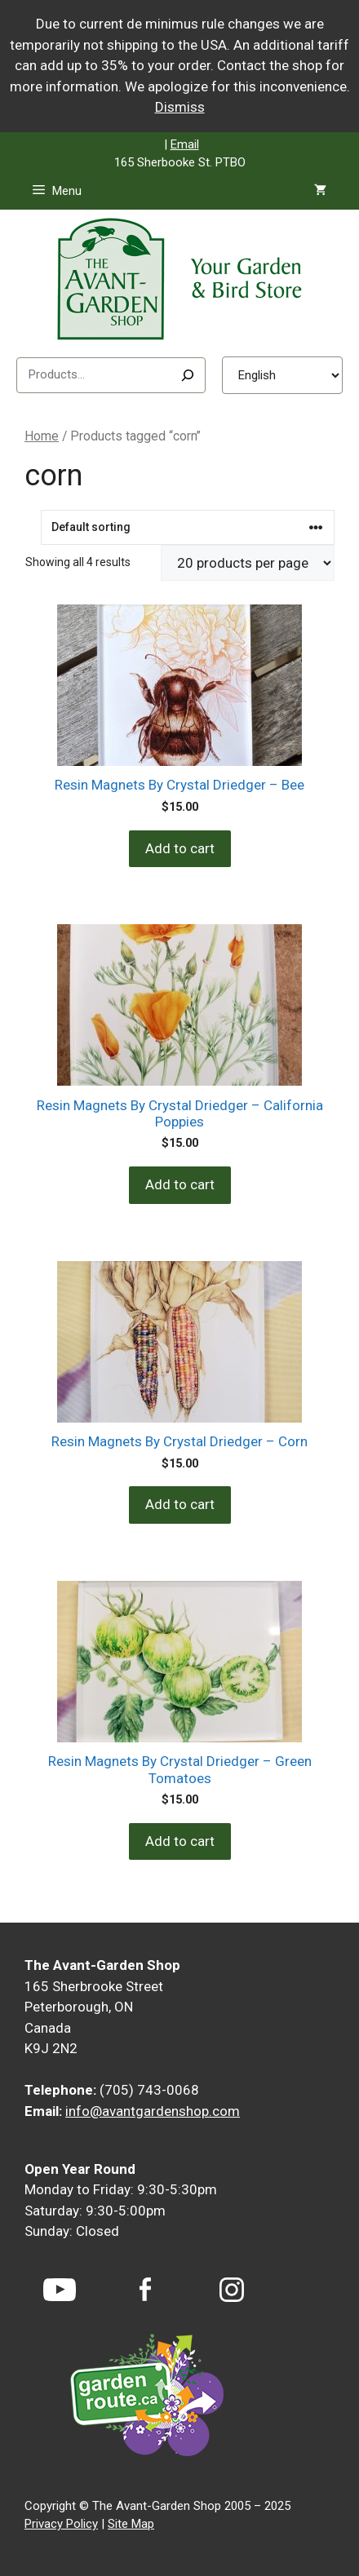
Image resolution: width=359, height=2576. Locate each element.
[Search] (188, 375)
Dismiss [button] (180, 107)
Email (185, 144)
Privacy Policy (61, 2523)
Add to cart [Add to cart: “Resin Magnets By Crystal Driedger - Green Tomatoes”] (180, 1841)
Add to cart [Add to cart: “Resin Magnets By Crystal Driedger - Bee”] (180, 848)
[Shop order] (188, 527)
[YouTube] (59, 2289)
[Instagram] (231, 2289)
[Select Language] (282, 375)
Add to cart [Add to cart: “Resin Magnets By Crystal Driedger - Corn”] (180, 1504)
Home (41, 436)
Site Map (131, 2523)
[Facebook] (145, 2289)
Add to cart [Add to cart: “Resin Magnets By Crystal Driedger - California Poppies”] (180, 1184)
